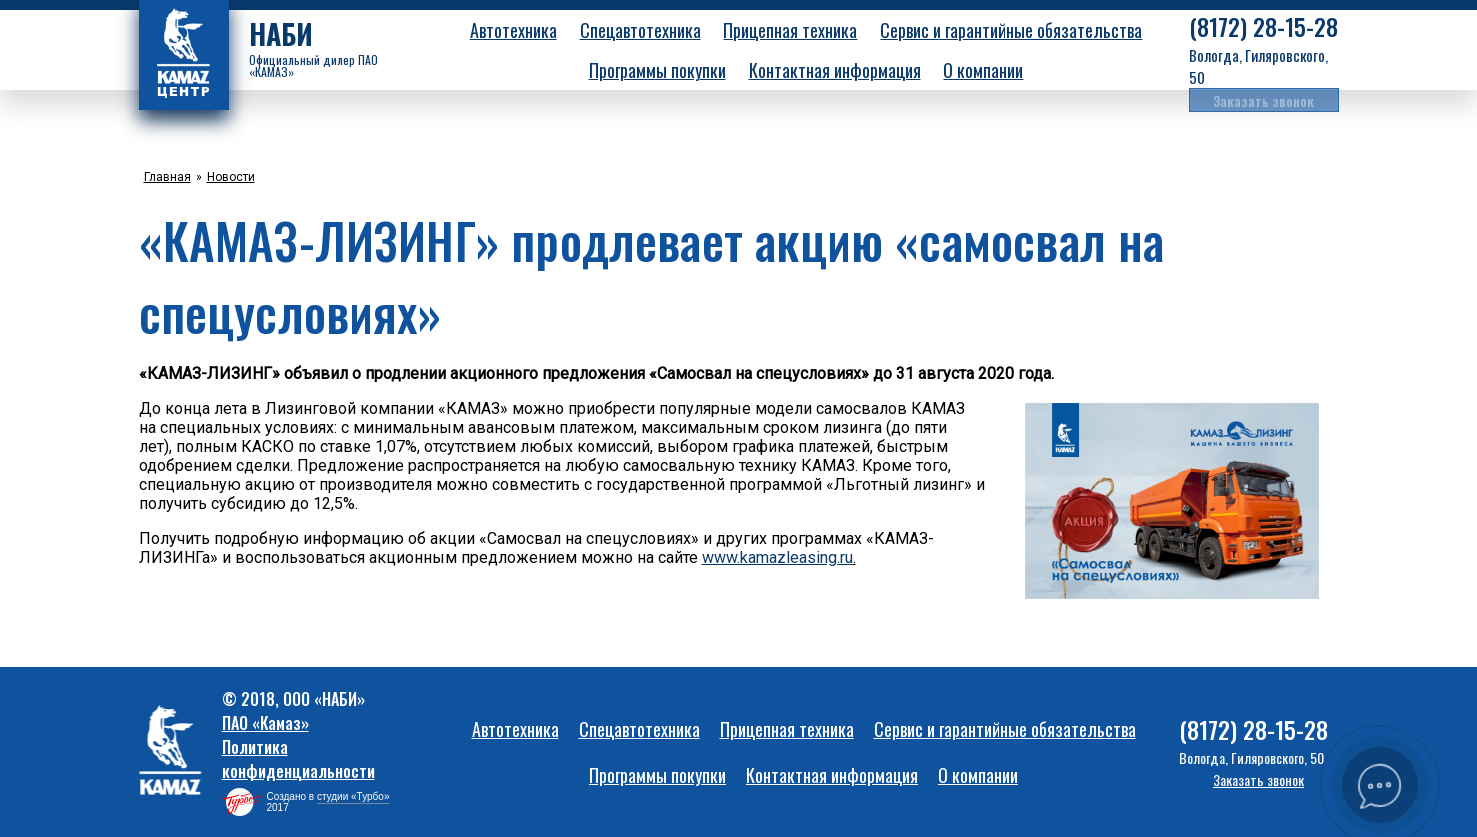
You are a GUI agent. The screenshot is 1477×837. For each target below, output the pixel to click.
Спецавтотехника (640, 30)
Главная (167, 177)
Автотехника (513, 30)
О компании (983, 70)
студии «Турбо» (353, 796)
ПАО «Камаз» (265, 723)
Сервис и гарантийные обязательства (1011, 30)
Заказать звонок (1263, 100)
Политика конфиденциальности (298, 759)
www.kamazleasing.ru (777, 557)
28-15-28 (1263, 27)
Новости (231, 177)
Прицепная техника (790, 30)
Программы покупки (657, 70)
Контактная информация (835, 70)
